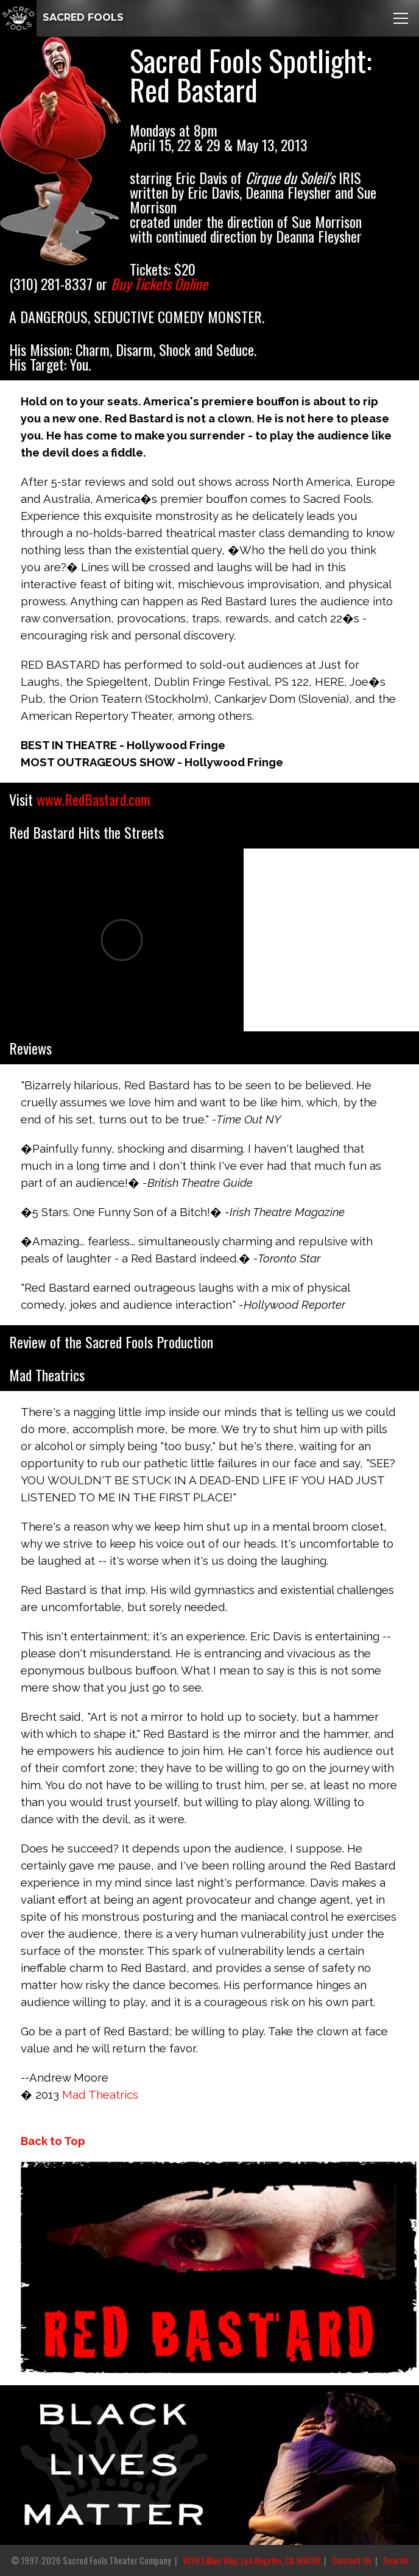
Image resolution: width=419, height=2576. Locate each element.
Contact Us (351, 2560)
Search (395, 2560)
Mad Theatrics (100, 2094)
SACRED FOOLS (62, 17)
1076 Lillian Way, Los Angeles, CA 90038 (251, 2560)
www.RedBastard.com (93, 799)
